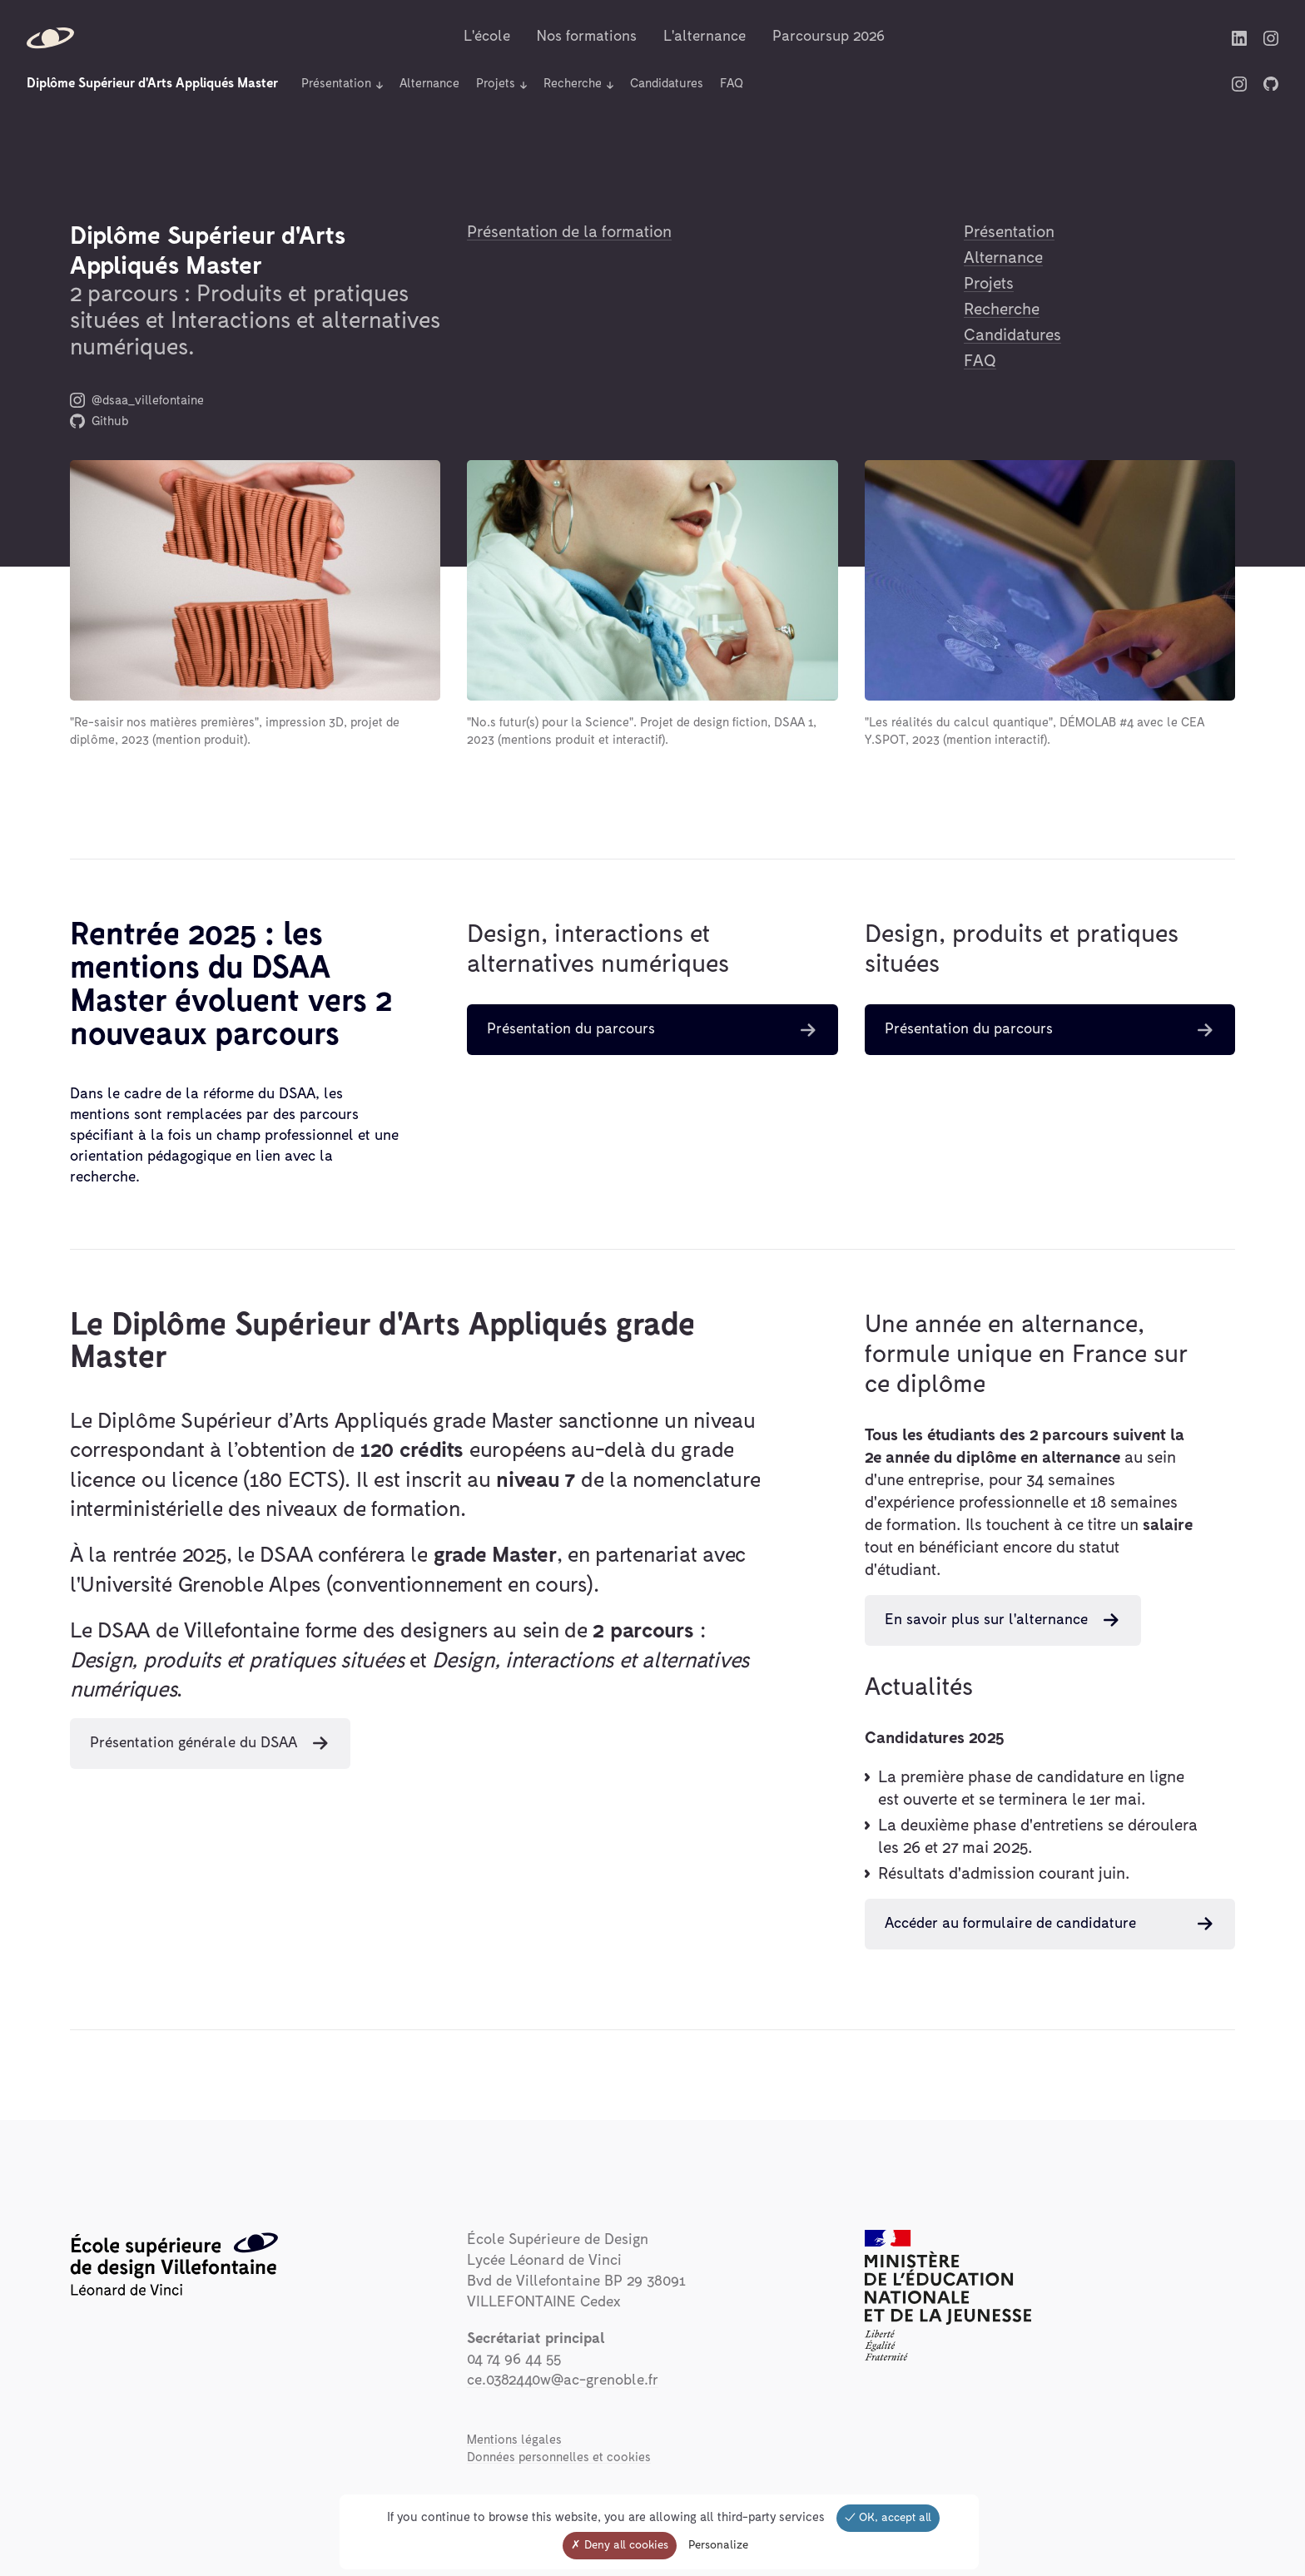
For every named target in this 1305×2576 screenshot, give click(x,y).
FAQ (731, 83)
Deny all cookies (619, 2545)
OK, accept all (888, 2518)
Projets (495, 83)
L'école (487, 36)
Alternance (429, 83)
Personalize (718, 2545)
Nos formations (587, 36)
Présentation (336, 83)
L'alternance (704, 36)
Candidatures (666, 83)
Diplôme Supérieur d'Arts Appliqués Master (152, 83)
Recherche (572, 83)
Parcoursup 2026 (828, 36)
